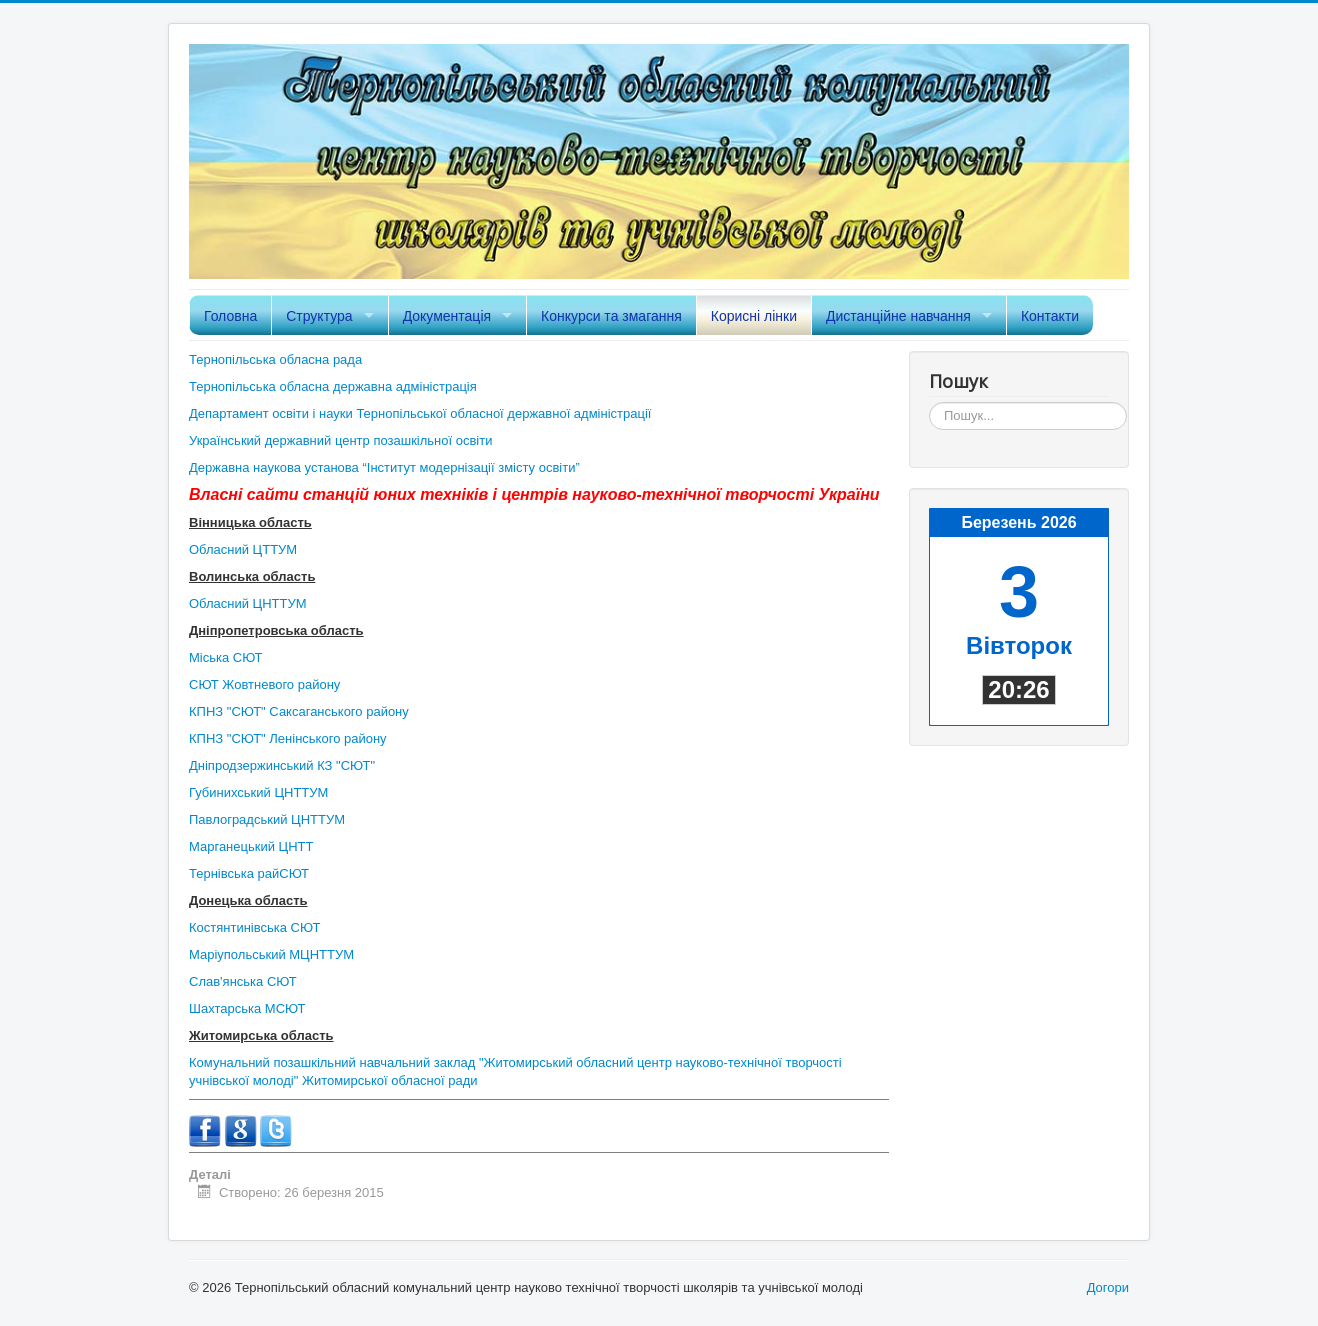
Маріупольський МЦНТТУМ (271, 954)
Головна (230, 316)
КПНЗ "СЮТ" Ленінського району (288, 738)
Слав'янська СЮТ (243, 981)
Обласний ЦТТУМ (243, 549)
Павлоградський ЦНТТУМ (267, 819)
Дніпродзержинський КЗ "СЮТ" (282, 765)
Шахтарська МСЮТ (247, 1008)
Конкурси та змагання (611, 316)
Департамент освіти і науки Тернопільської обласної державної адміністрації (420, 413)
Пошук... (929, 402)
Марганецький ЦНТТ (251, 846)
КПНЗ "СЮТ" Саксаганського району (299, 711)
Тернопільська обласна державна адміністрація (333, 386)
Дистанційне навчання (898, 316)
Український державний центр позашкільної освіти (340, 440)
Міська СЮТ (226, 657)
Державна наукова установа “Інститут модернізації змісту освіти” (384, 467)
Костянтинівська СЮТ (254, 927)
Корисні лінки (754, 316)
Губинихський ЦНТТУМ (258, 792)
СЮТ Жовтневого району (264, 684)
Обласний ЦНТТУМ (248, 603)
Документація (447, 316)
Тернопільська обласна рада (275, 359)
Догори (1108, 1287)
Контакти (1050, 316)
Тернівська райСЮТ (249, 873)
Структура (319, 316)
